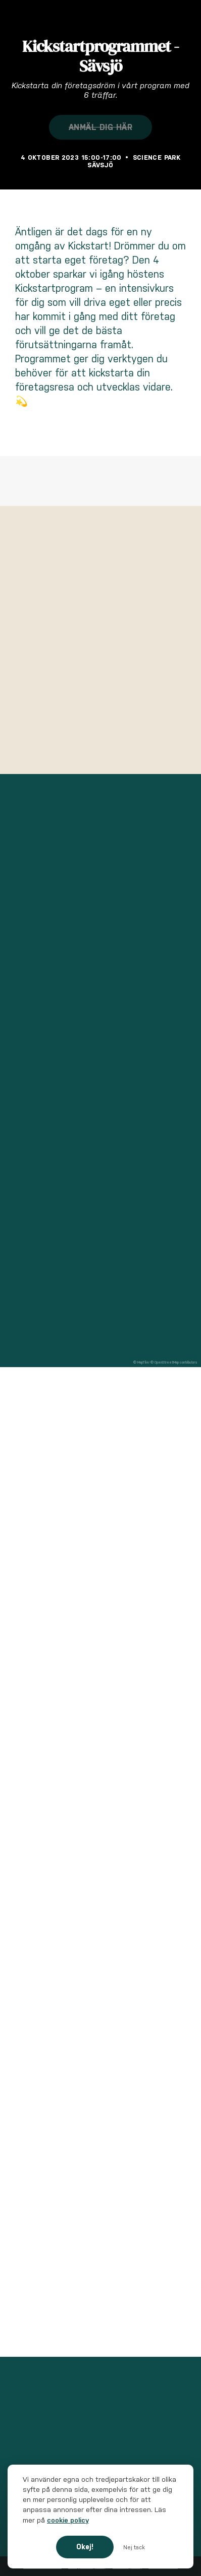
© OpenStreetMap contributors (173, 1362)
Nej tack (134, 2547)
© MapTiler (141, 1362)
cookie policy (68, 2520)
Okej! (84, 2547)
